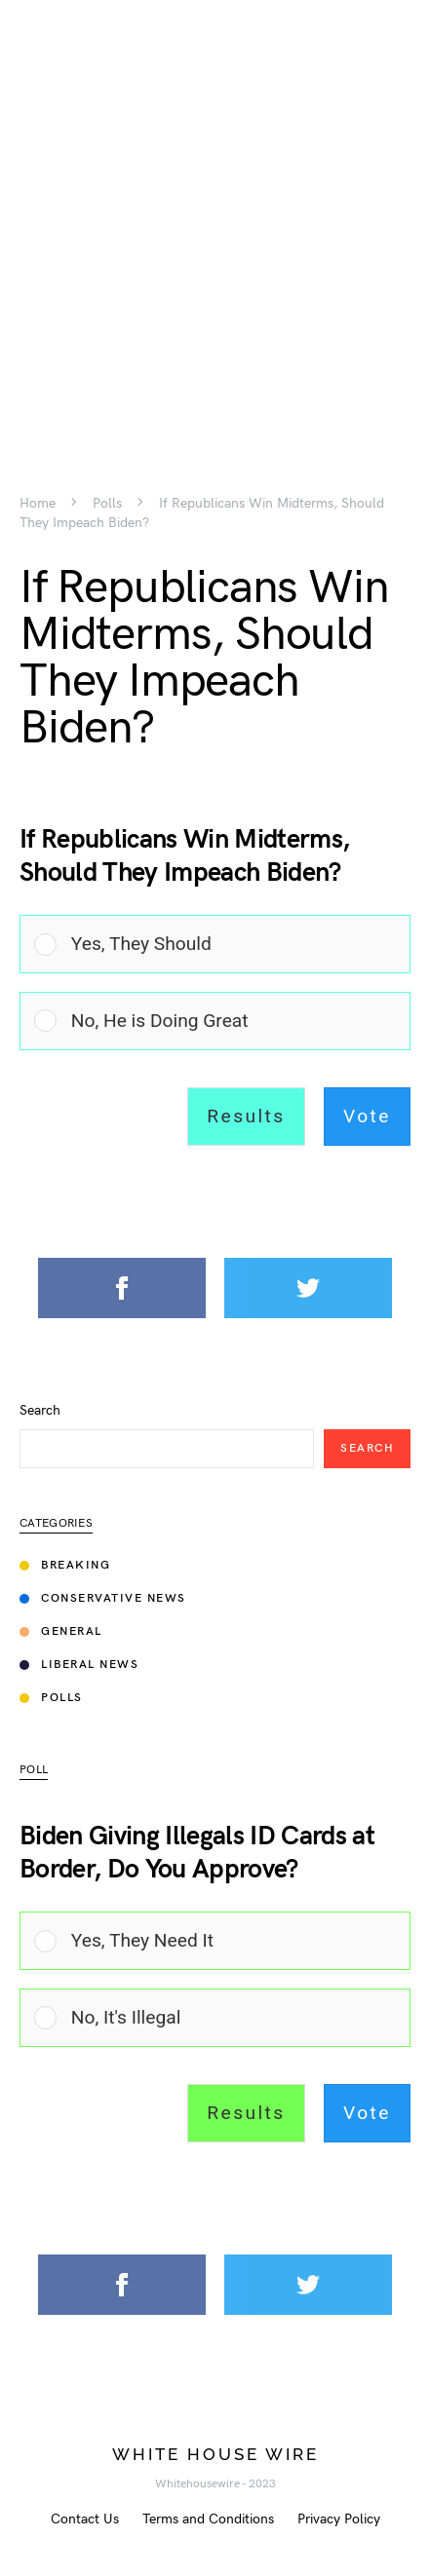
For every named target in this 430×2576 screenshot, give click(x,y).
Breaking (65, 1565)
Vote (367, 1116)
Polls (107, 503)
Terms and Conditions (208, 2519)
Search (40, 1411)
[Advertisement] (215, 215)
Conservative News (103, 1598)
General (61, 1631)
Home (38, 503)
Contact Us (85, 2519)
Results (246, 1116)
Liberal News (79, 1664)
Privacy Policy (338, 2519)
